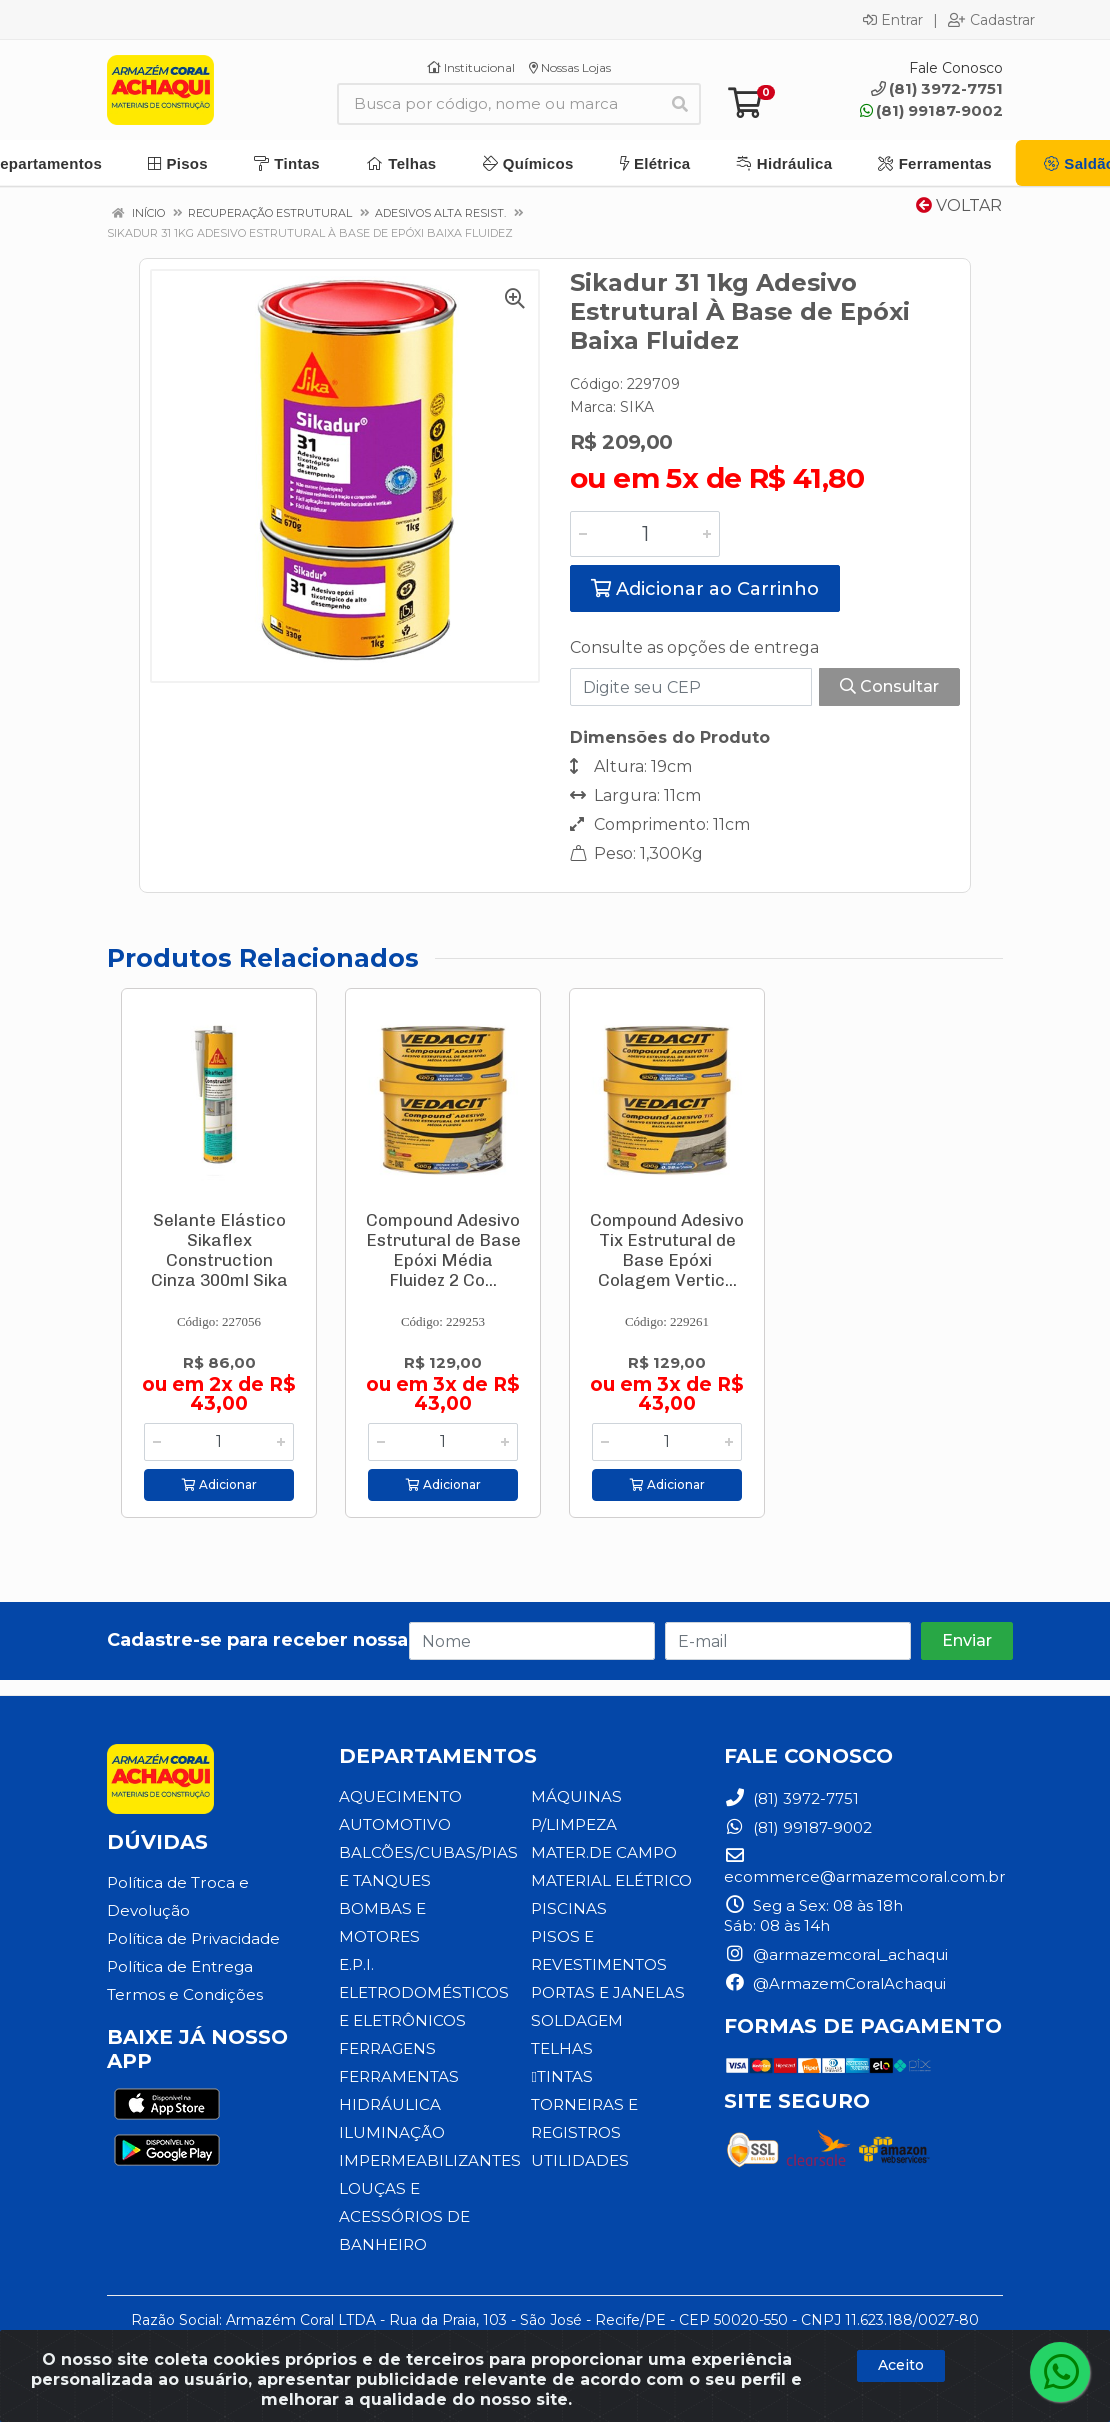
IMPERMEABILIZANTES (429, 2160)
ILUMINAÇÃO (392, 2132)
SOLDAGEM (576, 2020)
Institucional (471, 67)
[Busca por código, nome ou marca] (498, 104)
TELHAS (561, 2048)
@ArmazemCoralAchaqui (835, 1983)
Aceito (901, 2365)
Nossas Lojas (570, 67)
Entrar (893, 20)
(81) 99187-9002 (931, 110)
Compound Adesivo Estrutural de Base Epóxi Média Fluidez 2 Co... (443, 1250)
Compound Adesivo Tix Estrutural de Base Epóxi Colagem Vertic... (667, 1250)
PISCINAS (568, 1908)
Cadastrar (991, 20)
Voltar (959, 205)
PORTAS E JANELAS (607, 1992)
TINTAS (561, 2076)
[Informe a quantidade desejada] (645, 534)
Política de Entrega (179, 1966)
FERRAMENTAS (398, 2076)
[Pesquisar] (680, 104)
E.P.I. (356, 1964)
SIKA (637, 407)
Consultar (889, 686)
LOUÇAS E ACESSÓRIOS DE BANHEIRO (403, 2216)
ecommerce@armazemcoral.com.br (864, 1866)
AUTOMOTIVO (394, 1824)
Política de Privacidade (193, 1938)
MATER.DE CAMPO (604, 1852)
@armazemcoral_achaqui (836, 1954)
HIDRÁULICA (390, 2104)
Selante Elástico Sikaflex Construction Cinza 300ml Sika (219, 1250)
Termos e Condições (184, 1994)
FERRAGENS (387, 2048)
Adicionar (219, 1484)
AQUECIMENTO (400, 1796)
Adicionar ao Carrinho (705, 589)
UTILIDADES (579, 2160)
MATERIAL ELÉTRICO (611, 1880)
